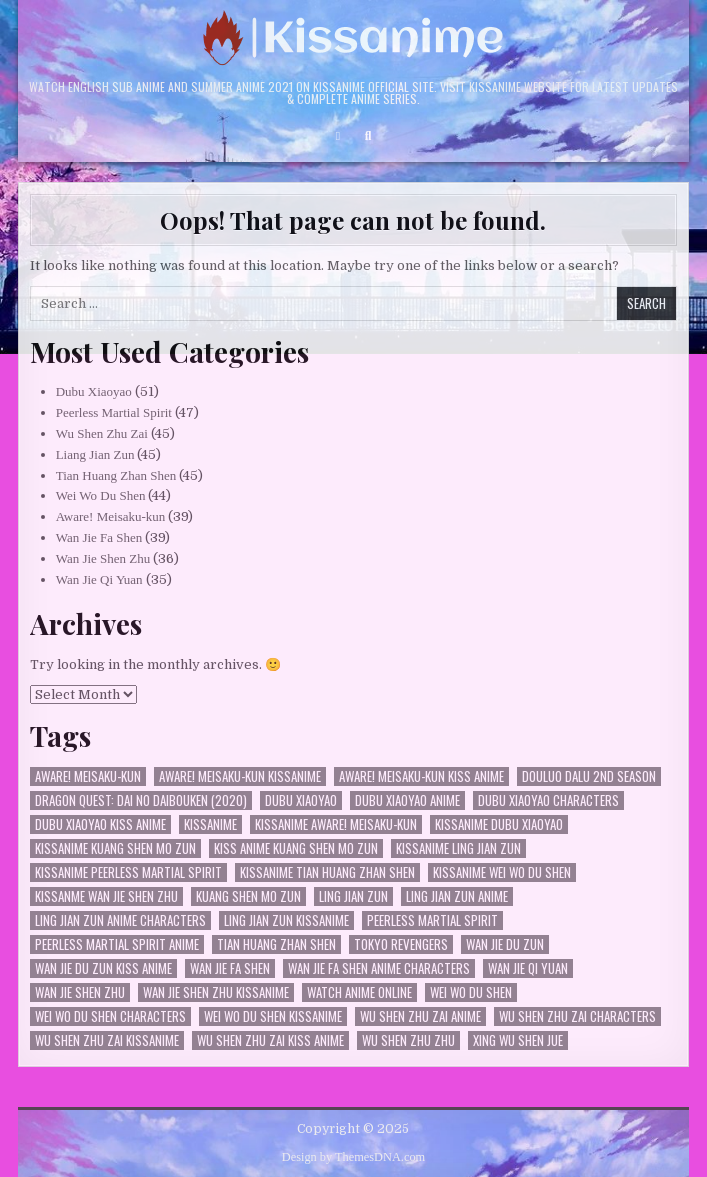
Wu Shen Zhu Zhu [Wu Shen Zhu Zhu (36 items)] (408, 1040)
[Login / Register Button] (338, 136)
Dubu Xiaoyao (94, 391)
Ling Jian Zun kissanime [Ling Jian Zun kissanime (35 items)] (286, 920)
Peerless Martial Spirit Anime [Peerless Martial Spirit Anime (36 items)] (117, 944)
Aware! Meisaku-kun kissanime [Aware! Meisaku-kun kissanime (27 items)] (240, 776)
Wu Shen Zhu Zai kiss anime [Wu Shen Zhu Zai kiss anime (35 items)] (270, 1040)
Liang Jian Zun (95, 454)
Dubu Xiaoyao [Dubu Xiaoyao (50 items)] (301, 800)
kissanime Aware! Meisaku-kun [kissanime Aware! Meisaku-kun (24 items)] (336, 824)
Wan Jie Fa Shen (99, 537)
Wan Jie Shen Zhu (103, 558)
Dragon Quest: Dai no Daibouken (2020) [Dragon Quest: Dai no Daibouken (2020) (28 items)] (141, 800)
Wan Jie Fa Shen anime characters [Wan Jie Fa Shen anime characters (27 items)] (379, 968)
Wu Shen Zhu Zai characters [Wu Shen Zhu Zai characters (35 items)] (577, 1016)
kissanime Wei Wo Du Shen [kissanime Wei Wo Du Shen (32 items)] (502, 872)
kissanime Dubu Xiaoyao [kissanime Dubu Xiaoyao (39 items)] (499, 824)
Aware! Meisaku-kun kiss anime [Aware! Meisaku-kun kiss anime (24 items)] (421, 776)
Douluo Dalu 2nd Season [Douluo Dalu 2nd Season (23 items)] (589, 776)
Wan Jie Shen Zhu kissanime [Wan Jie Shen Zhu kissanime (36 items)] (216, 992)
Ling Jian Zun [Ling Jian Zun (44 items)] (353, 896)
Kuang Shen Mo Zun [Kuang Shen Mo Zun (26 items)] (248, 896)
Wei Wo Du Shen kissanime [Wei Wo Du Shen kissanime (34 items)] (273, 1016)
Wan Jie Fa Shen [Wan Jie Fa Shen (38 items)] (230, 968)
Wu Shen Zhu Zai (102, 433)
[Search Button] (368, 136)
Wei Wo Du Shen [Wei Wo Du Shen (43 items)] (471, 992)
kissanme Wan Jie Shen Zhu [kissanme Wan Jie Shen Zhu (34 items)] (106, 896)
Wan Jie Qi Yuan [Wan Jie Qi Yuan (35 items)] (528, 968)
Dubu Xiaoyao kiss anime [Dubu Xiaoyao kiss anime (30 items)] (100, 824)
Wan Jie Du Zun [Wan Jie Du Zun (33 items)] (505, 944)
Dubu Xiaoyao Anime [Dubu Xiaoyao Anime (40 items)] (407, 800)
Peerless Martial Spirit (114, 412)
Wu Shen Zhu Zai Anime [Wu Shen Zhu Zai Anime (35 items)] (420, 1016)
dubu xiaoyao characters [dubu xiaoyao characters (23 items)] (548, 800)
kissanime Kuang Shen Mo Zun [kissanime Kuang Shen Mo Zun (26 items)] (115, 848)
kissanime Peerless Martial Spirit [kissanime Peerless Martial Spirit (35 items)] (128, 872)
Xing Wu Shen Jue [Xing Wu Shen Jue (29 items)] (518, 1040)
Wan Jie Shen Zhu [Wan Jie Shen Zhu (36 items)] (80, 992)
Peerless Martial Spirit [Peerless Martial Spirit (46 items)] (432, 920)
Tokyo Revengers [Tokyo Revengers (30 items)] (401, 944)
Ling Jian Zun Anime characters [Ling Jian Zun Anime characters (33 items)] (120, 920)
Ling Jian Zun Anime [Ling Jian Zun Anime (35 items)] (457, 896)
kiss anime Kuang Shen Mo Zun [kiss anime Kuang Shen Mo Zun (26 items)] (296, 848)
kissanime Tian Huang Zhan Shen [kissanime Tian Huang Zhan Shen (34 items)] (327, 872)
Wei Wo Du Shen (101, 495)
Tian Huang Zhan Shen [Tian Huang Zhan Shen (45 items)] (276, 944)
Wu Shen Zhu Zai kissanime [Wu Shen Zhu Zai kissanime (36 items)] (107, 1040)
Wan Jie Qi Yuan (99, 579)
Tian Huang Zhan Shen (116, 475)
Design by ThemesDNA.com (353, 1157)
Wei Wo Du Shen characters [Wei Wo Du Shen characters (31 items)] (110, 1016)
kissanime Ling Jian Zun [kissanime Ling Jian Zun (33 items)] (458, 848)
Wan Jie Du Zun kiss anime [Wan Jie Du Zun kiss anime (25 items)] (103, 968)
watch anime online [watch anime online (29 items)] (359, 992)
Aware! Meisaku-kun (111, 516)
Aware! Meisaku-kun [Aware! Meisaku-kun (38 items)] (88, 776)
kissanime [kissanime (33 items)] (210, 824)
